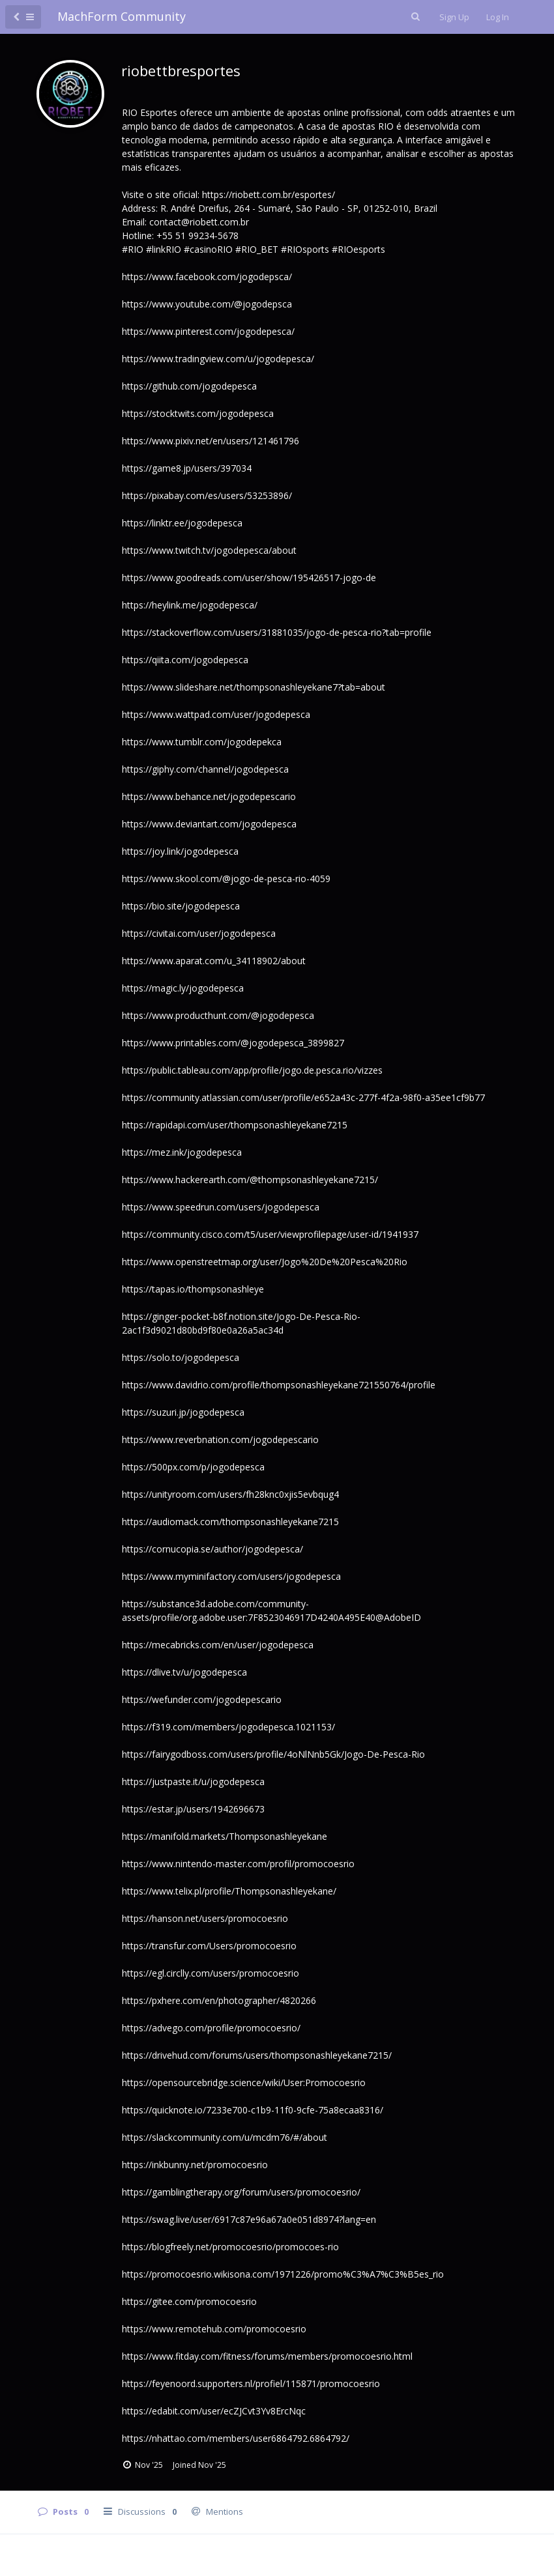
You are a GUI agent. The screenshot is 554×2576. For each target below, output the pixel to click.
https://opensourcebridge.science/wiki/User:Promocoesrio (244, 2082)
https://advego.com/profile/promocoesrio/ (211, 2028)
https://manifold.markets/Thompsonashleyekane (224, 1836)
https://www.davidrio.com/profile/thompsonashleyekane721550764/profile (278, 1385)
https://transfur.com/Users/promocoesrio (209, 1945)
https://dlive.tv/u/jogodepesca (184, 1672)
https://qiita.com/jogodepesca (185, 659)
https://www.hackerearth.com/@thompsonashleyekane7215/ (250, 1179)
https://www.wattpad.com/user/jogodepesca (216, 714)
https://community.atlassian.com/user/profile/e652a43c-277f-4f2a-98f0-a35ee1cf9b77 (303, 1097)
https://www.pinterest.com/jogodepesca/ (208, 331)
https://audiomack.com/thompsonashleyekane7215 (230, 1521)
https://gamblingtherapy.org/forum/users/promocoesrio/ (241, 2192)
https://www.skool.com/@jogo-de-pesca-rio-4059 (226, 878)
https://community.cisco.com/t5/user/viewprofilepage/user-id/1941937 (270, 1234)
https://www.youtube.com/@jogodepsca (207, 304)
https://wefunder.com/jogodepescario (202, 1699)
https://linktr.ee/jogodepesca (182, 523)
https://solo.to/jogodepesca (180, 1357)
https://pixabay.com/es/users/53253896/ (207, 495)
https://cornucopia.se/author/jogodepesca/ (212, 1549)
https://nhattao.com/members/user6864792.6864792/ (235, 2438)
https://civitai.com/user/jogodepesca (199, 933)
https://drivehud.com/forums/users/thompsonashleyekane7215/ (257, 2055)
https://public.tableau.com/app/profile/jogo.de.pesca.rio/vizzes (252, 1070)
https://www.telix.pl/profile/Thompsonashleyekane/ (229, 1891)
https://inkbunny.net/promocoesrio (195, 2164)
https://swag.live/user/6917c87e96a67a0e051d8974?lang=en (249, 2219)
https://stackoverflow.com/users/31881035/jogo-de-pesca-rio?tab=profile (276, 632)
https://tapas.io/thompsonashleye (193, 1289)
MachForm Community (121, 16)
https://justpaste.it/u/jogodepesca (193, 1781)
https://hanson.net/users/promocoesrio (205, 1918)
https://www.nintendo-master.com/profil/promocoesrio (238, 1863)
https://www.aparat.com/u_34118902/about (214, 960)
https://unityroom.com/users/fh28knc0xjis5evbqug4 (230, 1494)
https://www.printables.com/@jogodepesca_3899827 (233, 1043)
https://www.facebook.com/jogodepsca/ (207, 276)
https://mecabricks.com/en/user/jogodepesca (217, 1645)
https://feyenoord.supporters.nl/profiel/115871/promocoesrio (251, 2383)
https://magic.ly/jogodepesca (183, 988)
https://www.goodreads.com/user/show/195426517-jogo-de (249, 577)
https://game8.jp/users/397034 (187, 468)
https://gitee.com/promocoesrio (189, 2301)
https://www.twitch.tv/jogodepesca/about (209, 550)
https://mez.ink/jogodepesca (182, 1152)
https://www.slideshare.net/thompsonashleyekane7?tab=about (253, 687)
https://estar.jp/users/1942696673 (193, 1809)
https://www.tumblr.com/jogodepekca (202, 742)
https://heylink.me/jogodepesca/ (189, 605)
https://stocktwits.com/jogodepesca (198, 413)
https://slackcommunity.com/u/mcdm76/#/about (224, 2137)
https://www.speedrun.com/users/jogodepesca (220, 1207)
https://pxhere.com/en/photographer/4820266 (219, 2000)
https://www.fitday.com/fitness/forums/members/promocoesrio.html (267, 2356)
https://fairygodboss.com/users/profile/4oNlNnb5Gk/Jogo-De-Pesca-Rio (273, 1754)
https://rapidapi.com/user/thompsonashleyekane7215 (234, 1125)
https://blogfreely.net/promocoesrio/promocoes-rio (230, 2246)
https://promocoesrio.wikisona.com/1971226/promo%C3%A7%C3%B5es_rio (283, 2274)
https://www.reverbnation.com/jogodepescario (220, 1439)
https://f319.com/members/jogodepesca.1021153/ (228, 1727)
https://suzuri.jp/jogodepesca (183, 1412)
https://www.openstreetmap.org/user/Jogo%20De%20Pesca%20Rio (264, 1261)
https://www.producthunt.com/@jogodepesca (218, 1015)
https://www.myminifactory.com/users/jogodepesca (231, 1576)
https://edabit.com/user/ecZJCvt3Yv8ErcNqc (214, 2411)
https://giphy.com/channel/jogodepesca (205, 769)
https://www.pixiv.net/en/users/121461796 (210, 441)
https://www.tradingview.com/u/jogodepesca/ (218, 358)
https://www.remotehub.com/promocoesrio (214, 2329)
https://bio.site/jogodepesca (181, 906)
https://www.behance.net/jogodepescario (209, 796)
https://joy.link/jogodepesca (180, 851)
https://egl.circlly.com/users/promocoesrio (210, 1973)
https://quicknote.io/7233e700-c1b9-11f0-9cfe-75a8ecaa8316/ (252, 2110)
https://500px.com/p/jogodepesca (193, 1467)
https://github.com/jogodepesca (189, 386)
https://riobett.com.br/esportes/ (268, 194)
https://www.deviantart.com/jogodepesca (209, 824)
